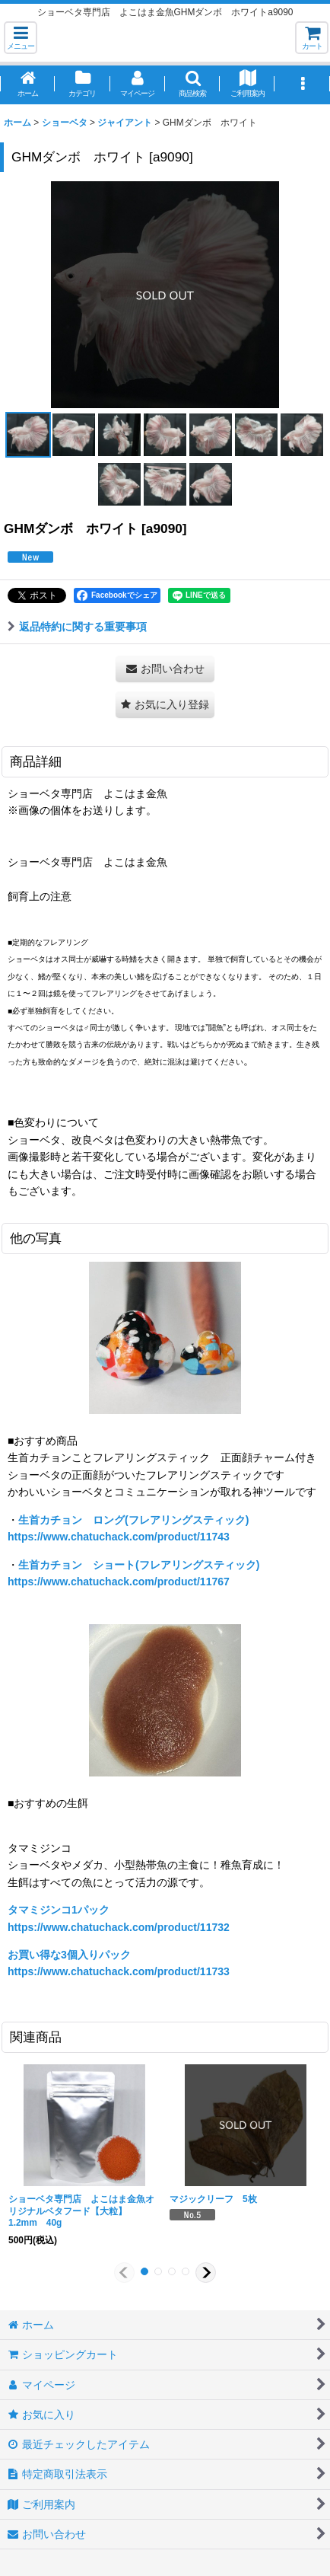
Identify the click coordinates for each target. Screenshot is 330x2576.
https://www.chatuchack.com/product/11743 (119, 1537)
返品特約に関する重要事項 (77, 627)
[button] (20, 37)
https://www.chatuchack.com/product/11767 (119, 1581)
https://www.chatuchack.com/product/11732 (119, 1927)
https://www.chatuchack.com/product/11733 (119, 1971)
